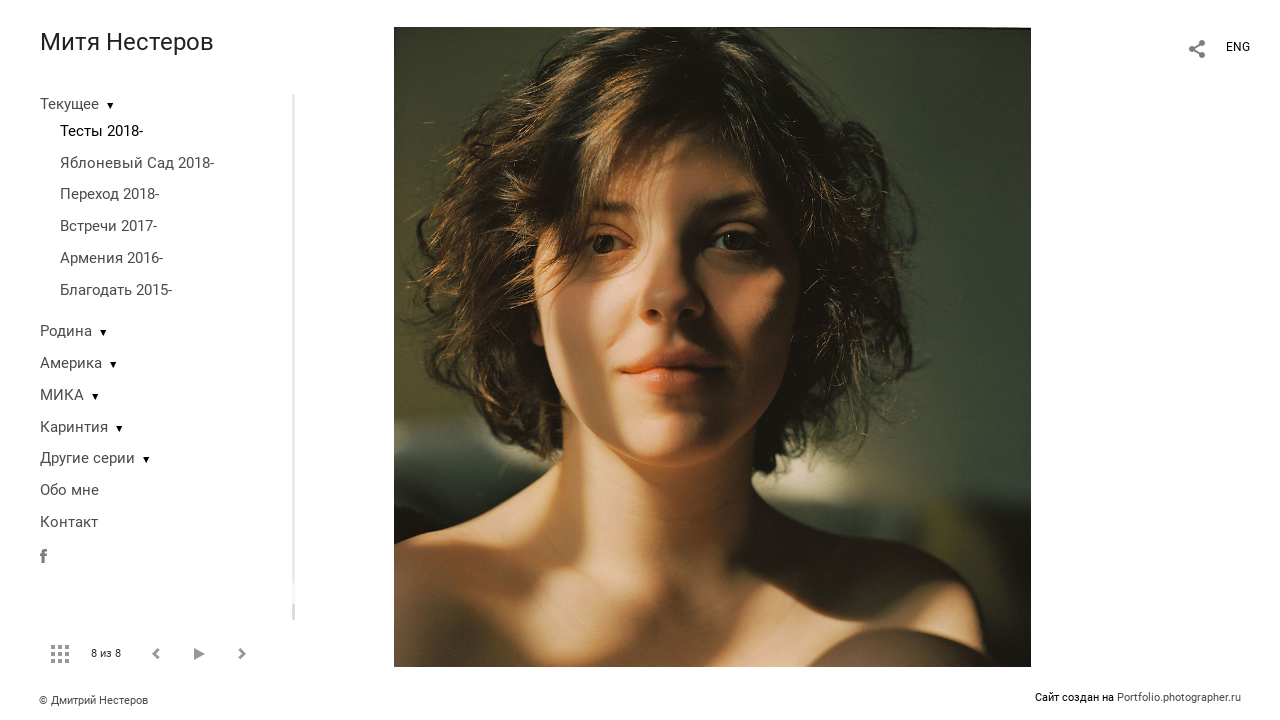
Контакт (69, 522)
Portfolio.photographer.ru (1179, 697)
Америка (71, 363)
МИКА (62, 395)
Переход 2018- (109, 194)
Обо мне (69, 490)
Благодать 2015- (116, 290)
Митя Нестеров (127, 42)
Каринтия (74, 427)
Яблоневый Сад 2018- (137, 163)
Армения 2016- (111, 258)
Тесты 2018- (101, 131)
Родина (66, 331)
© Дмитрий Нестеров (95, 700)
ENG (1238, 47)
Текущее (69, 104)
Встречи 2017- (108, 226)
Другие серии (87, 458)
